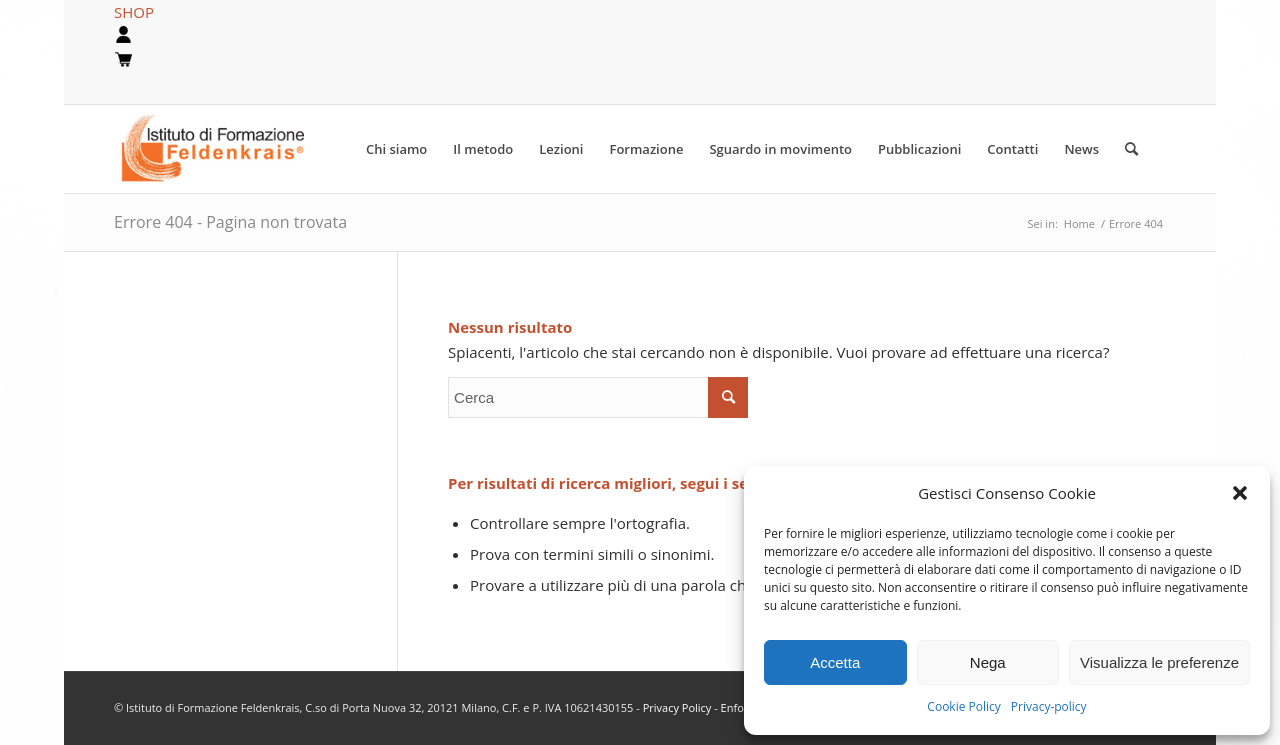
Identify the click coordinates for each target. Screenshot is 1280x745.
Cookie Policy (963, 706)
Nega (988, 662)
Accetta (835, 662)
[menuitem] (396, 149)
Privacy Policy (679, 707)
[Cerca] (1131, 149)
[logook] (227, 149)
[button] (1240, 493)
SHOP (134, 12)
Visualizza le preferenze (1159, 662)
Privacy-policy (1049, 706)
